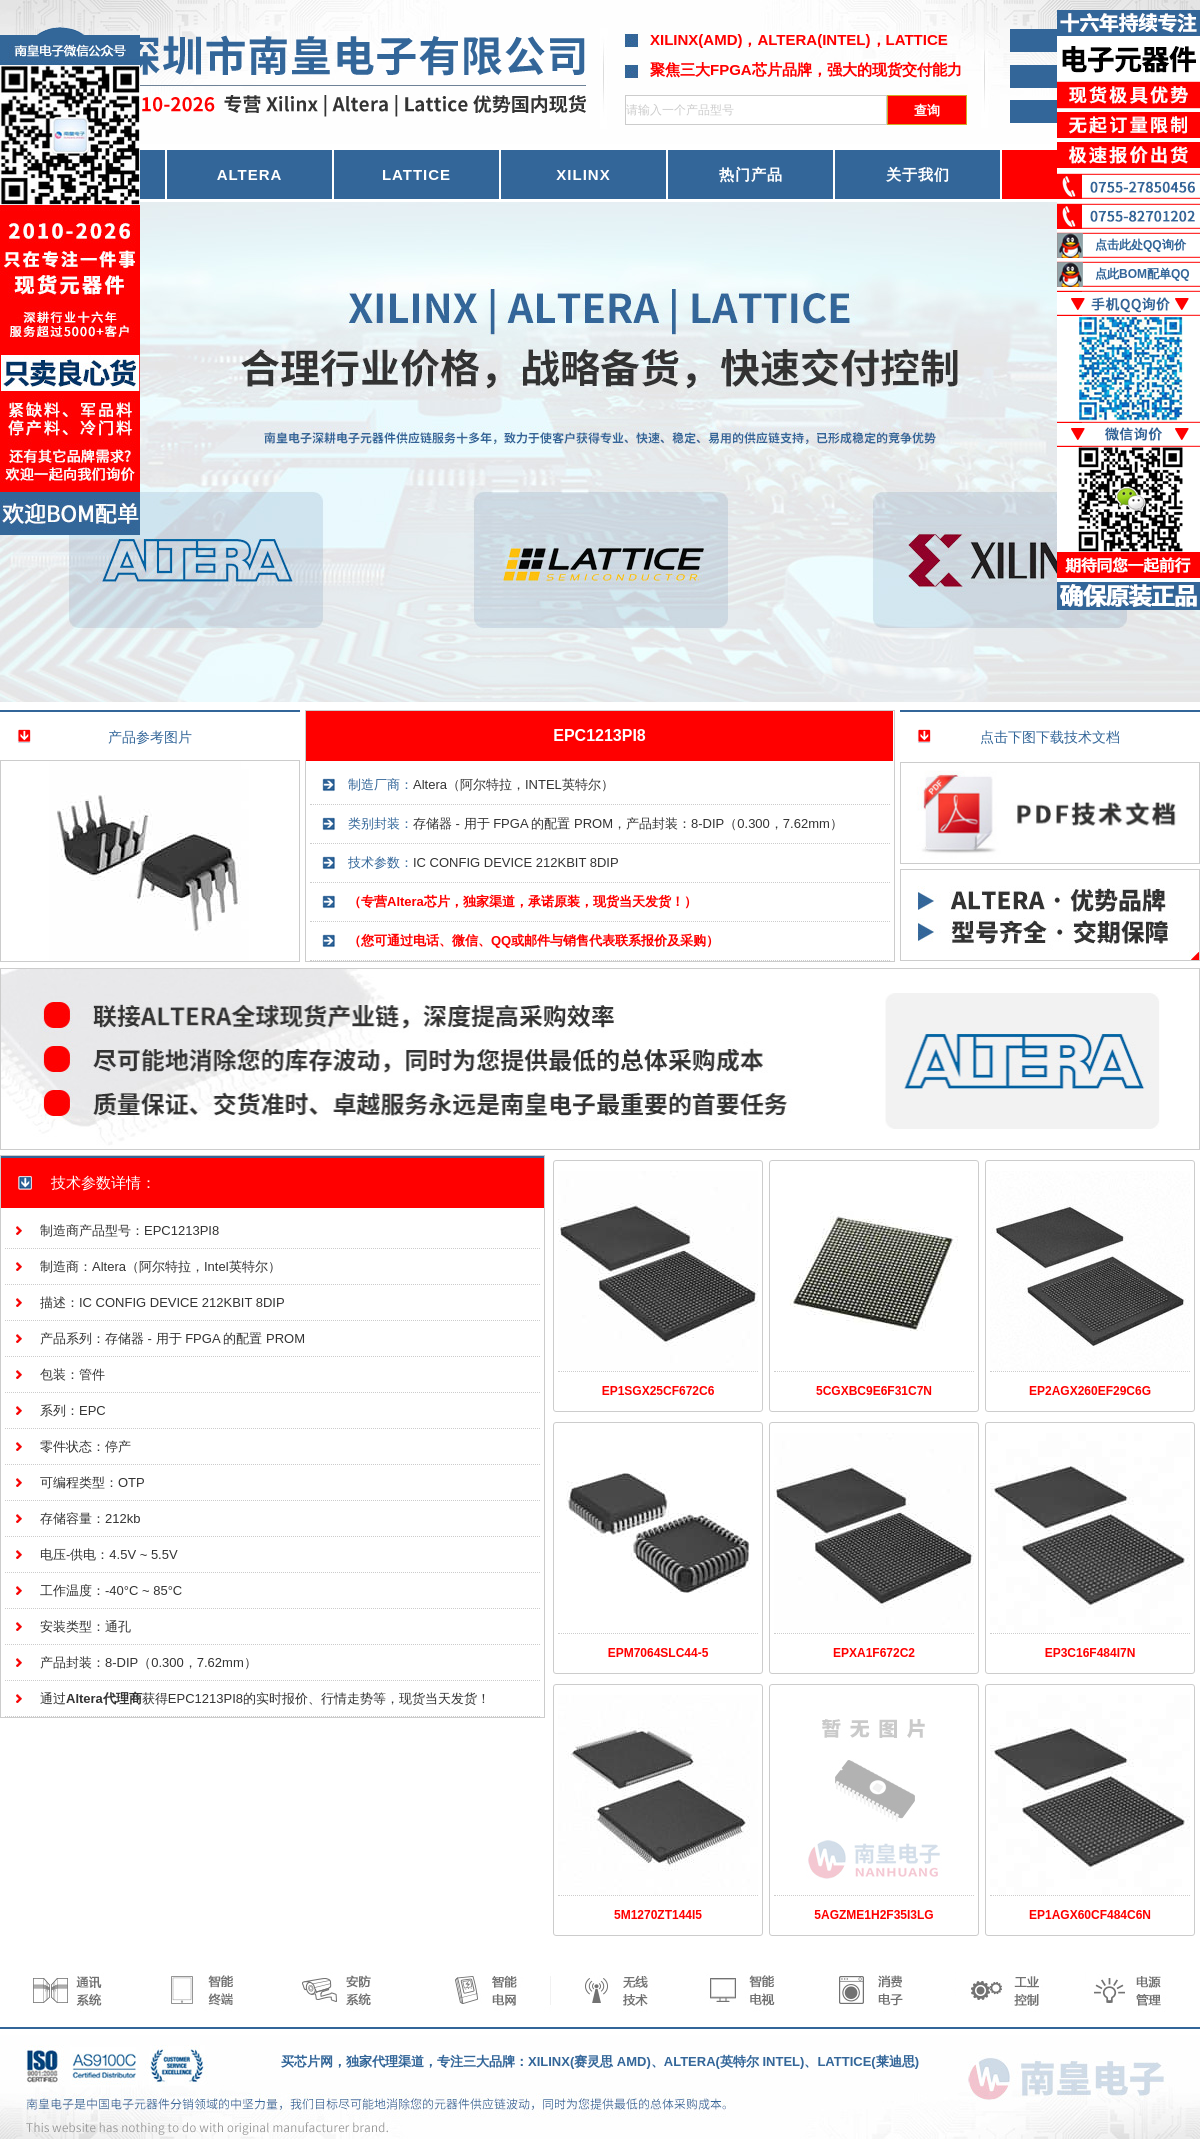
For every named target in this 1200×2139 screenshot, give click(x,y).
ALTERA (250, 174)
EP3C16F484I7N (1090, 1653)
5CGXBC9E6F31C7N (874, 1391)
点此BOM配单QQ (1142, 274)
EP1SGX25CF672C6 (658, 1391)
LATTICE (416, 174)
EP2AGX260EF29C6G (1090, 1391)
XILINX (583, 174)
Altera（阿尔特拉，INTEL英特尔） (513, 784)
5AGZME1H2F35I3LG (873, 1915)
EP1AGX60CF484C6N (1090, 1915)
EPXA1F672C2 (874, 1653)
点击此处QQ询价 (1140, 245)
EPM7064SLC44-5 (658, 1653)
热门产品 (751, 174)
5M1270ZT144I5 (658, 1915)
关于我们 (918, 174)
